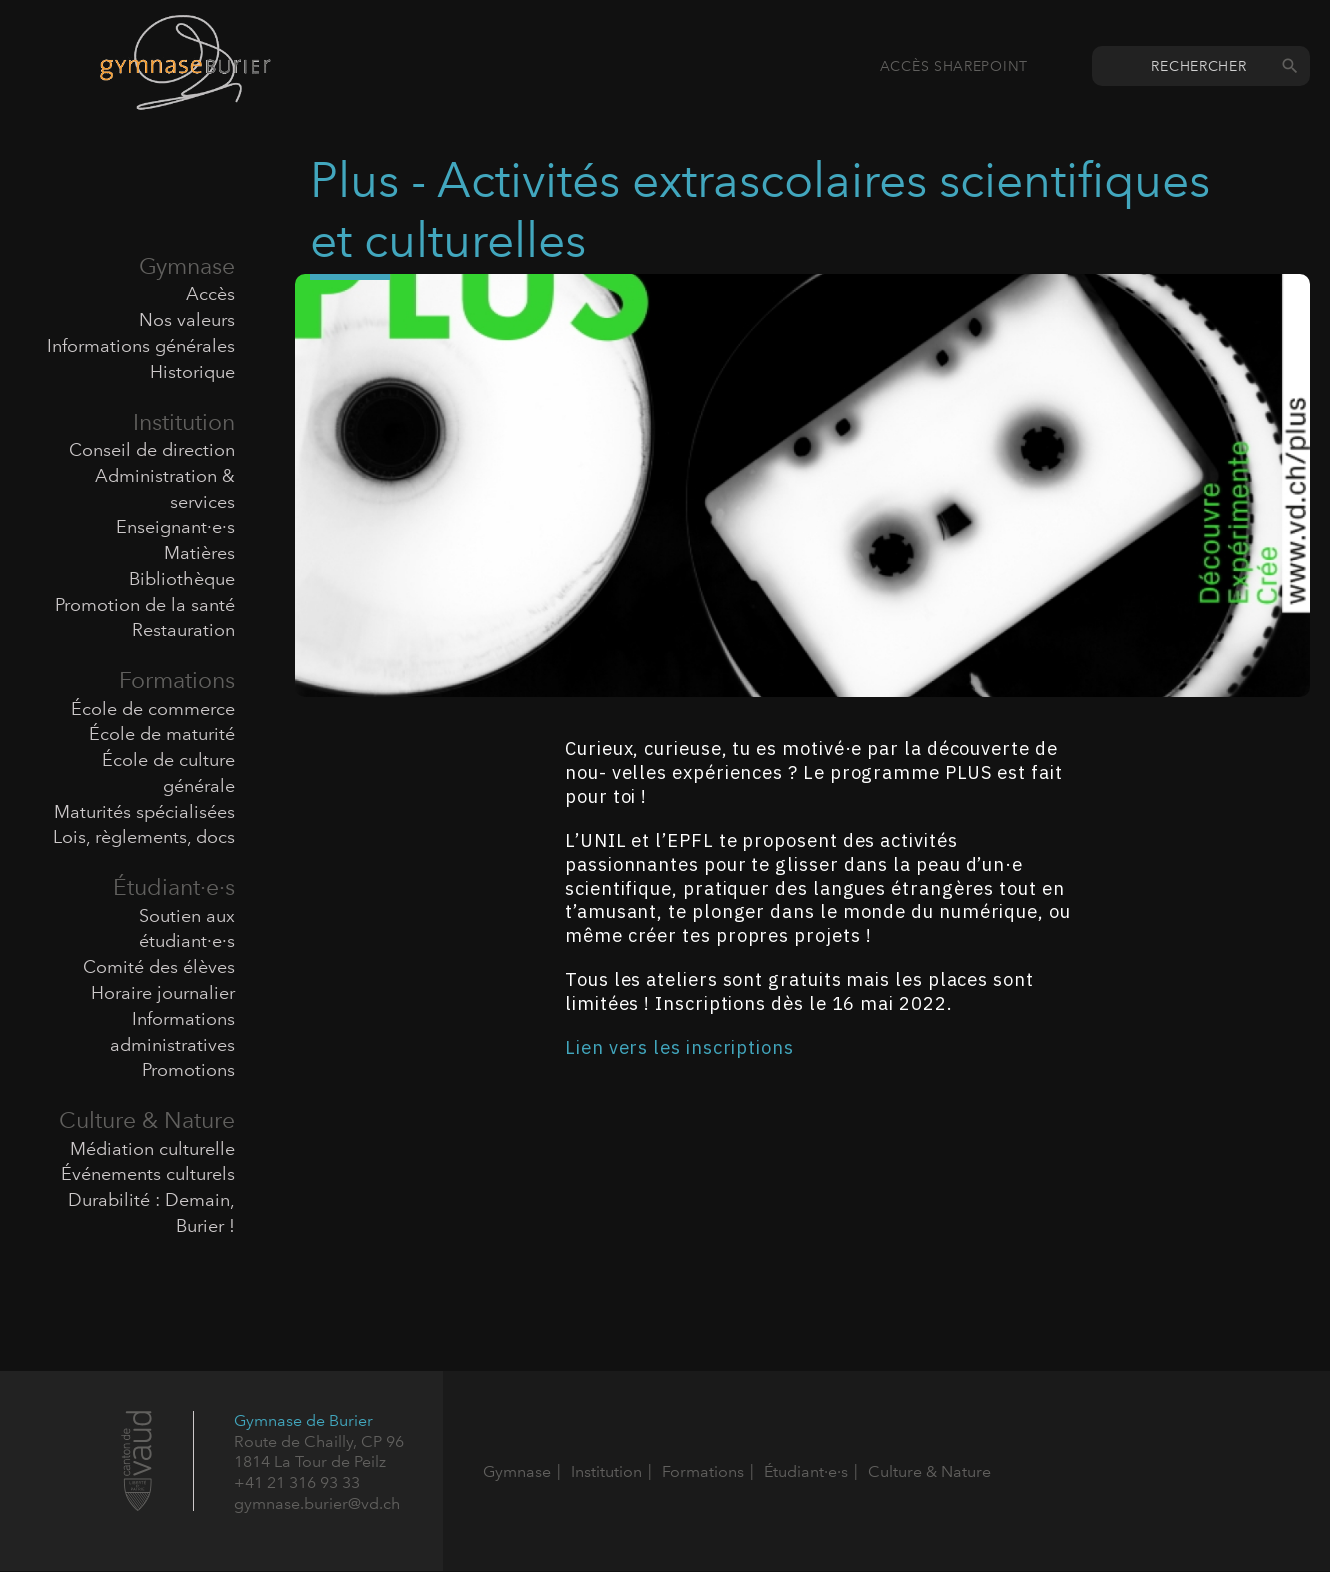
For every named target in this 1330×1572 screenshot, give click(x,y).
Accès (210, 294)
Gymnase (187, 266)
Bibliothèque (182, 579)
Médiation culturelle (152, 1149)
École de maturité (162, 734)
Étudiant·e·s (174, 887)
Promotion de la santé (145, 605)
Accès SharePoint (954, 66)
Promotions (188, 1070)
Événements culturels (148, 1174)
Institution (184, 422)
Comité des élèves (159, 967)
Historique (192, 372)
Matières (199, 553)
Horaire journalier (163, 993)
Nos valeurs (187, 320)
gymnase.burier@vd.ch (317, 1503)
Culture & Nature (147, 1120)
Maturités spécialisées (144, 812)
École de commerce (153, 709)
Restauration (183, 630)
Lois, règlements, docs (144, 837)
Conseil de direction (152, 450)
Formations (177, 680)
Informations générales (141, 346)
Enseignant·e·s (175, 527)
